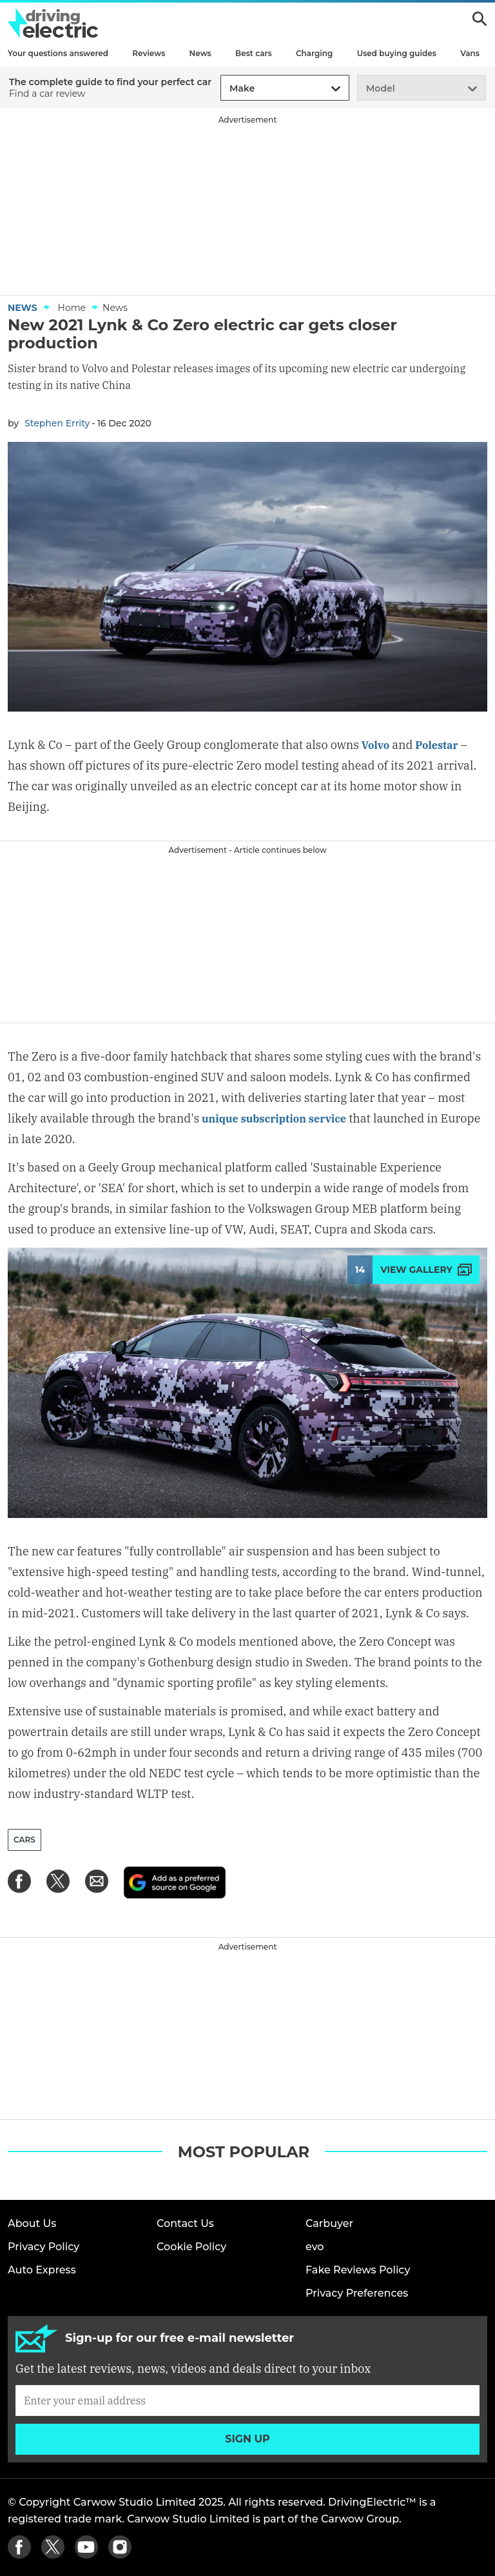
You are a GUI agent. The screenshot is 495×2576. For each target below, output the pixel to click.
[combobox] (227, 88)
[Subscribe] (247, 2400)
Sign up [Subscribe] (247, 2439)
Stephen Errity (57, 423)
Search (479, 18)
